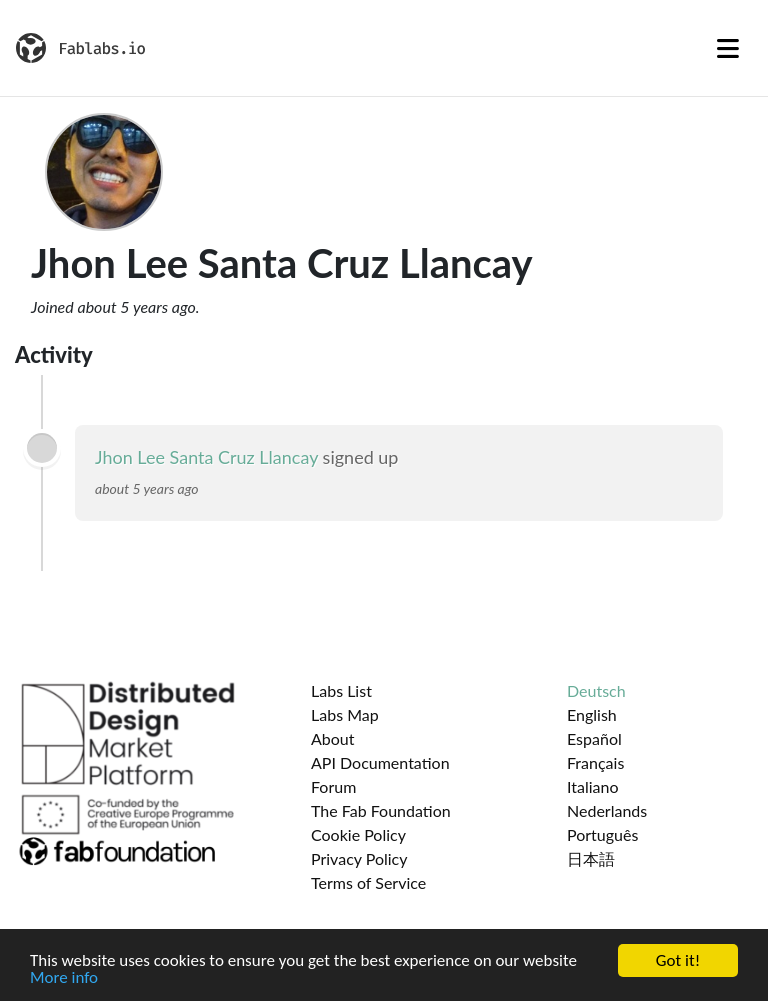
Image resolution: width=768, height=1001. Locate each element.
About (333, 738)
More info (64, 978)
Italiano (593, 786)
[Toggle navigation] (728, 48)
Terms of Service (368, 882)
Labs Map (345, 714)
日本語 (591, 858)
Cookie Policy (358, 834)
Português (602, 834)
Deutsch (596, 690)
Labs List (341, 690)
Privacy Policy (359, 858)
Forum (333, 786)
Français (595, 762)
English (592, 714)
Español (594, 738)
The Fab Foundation (381, 810)
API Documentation (380, 762)
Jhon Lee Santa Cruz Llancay (206, 457)
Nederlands (607, 810)
